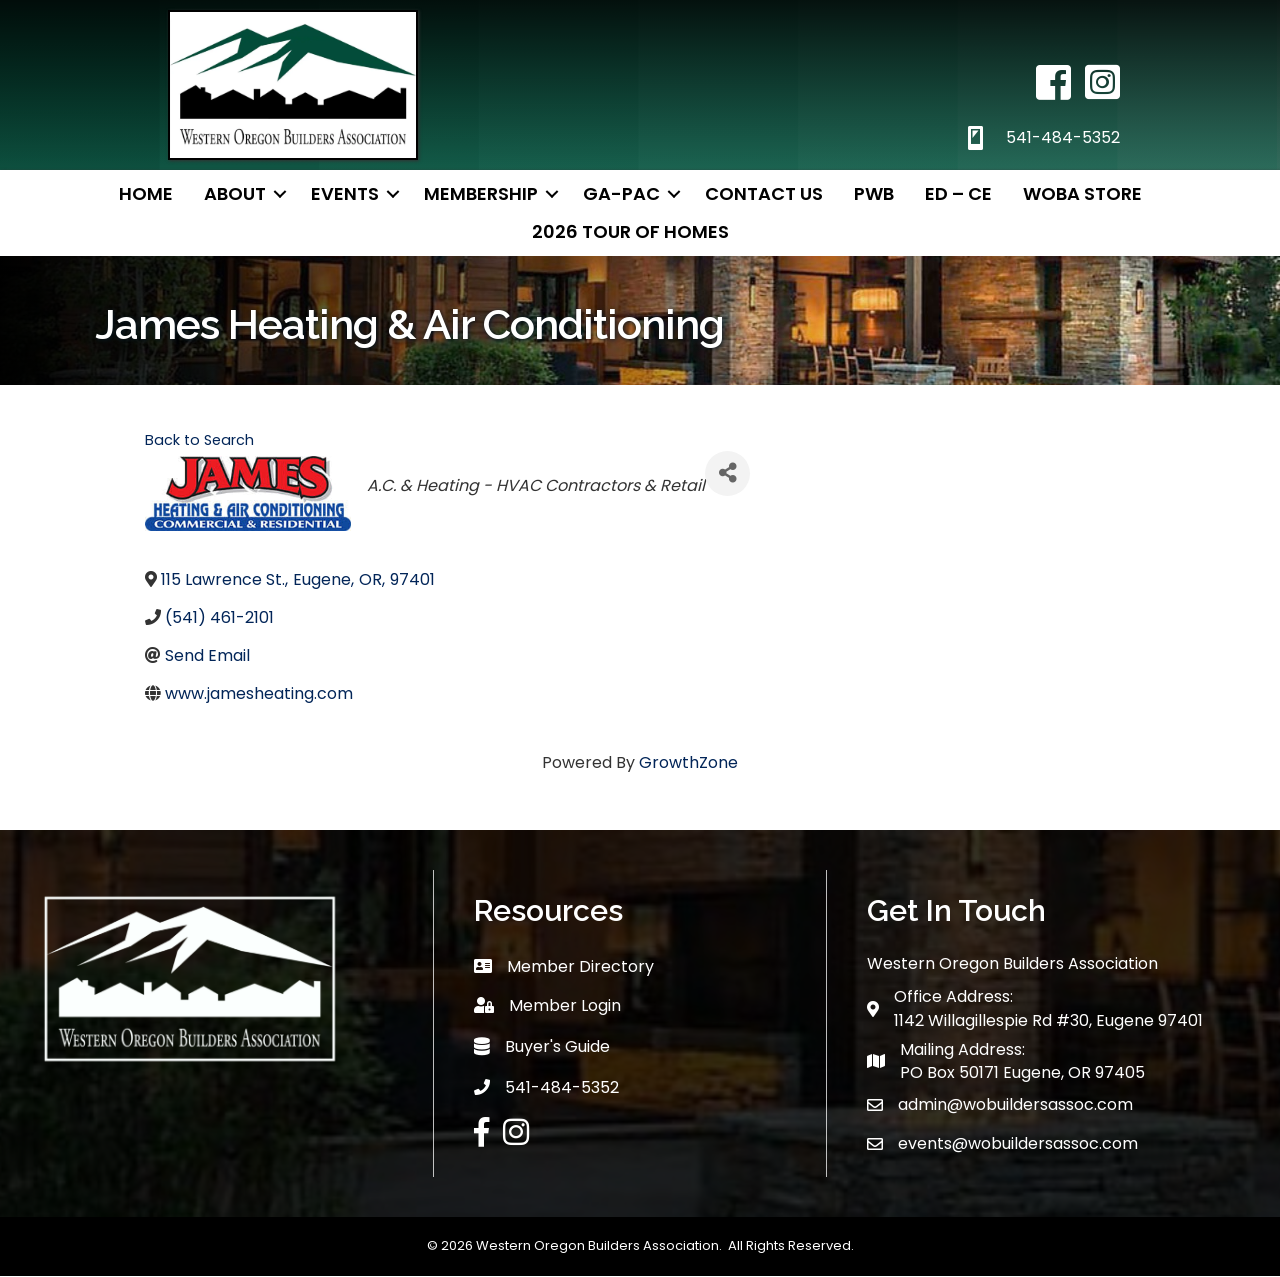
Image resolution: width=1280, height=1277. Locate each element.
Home (146, 193)
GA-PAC (621, 193)
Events (345, 193)
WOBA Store (1082, 193)
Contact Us (764, 193)
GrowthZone (688, 762)
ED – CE (958, 193)
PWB (874, 193)
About (235, 193)
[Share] (727, 473)
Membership (481, 193)
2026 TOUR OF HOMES (630, 231)
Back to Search (199, 440)
